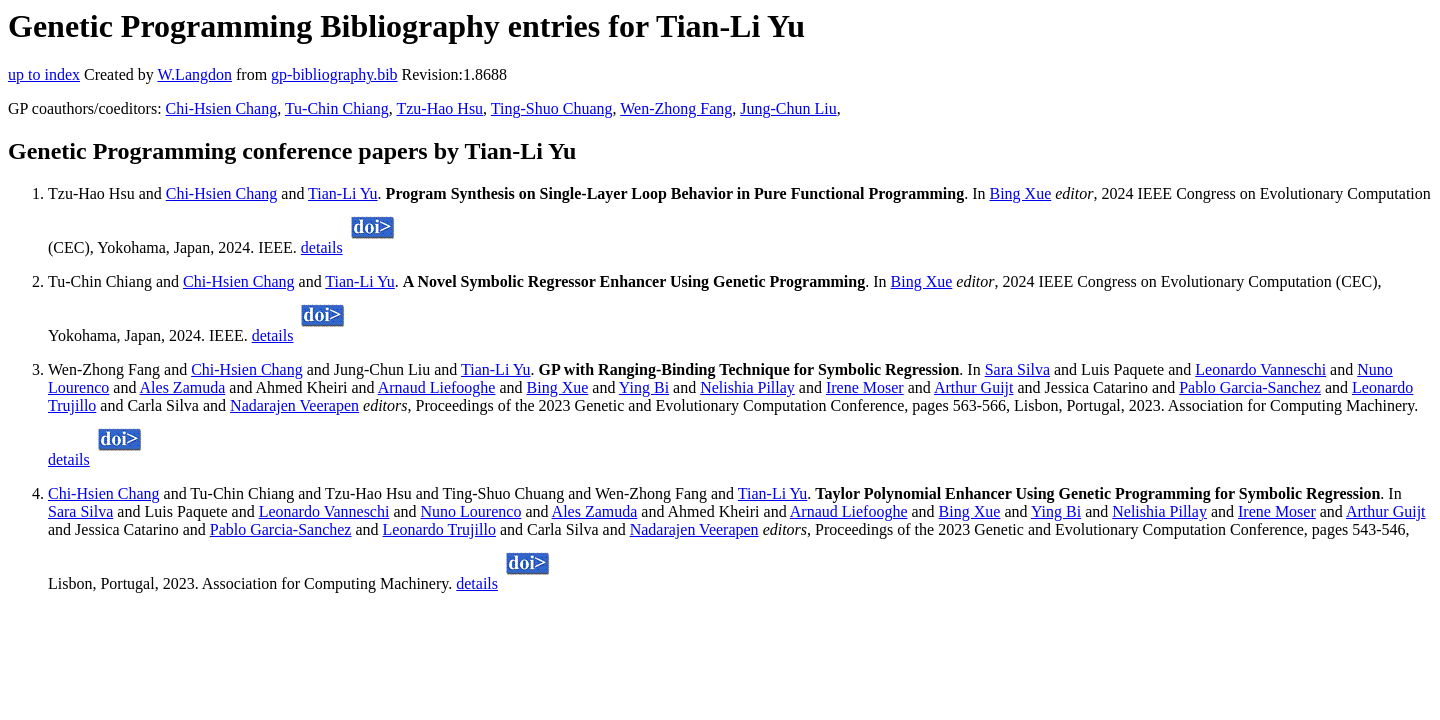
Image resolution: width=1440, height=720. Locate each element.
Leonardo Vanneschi (1260, 369)
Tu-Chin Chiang (337, 108)
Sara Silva (1017, 369)
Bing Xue (1020, 193)
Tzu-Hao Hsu (439, 108)
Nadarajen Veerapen (294, 405)
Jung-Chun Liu (788, 108)
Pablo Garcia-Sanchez (1250, 387)
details (322, 247)
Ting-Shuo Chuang (552, 108)
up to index (44, 74)
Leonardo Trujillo (439, 529)
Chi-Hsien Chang (222, 108)
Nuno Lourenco (471, 511)
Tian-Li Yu (343, 193)
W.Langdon (194, 74)
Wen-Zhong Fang (676, 108)
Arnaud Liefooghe (437, 387)
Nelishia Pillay (747, 387)
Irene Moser (865, 387)
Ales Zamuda (183, 387)
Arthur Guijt (974, 387)
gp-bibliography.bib (334, 74)
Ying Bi (644, 387)
